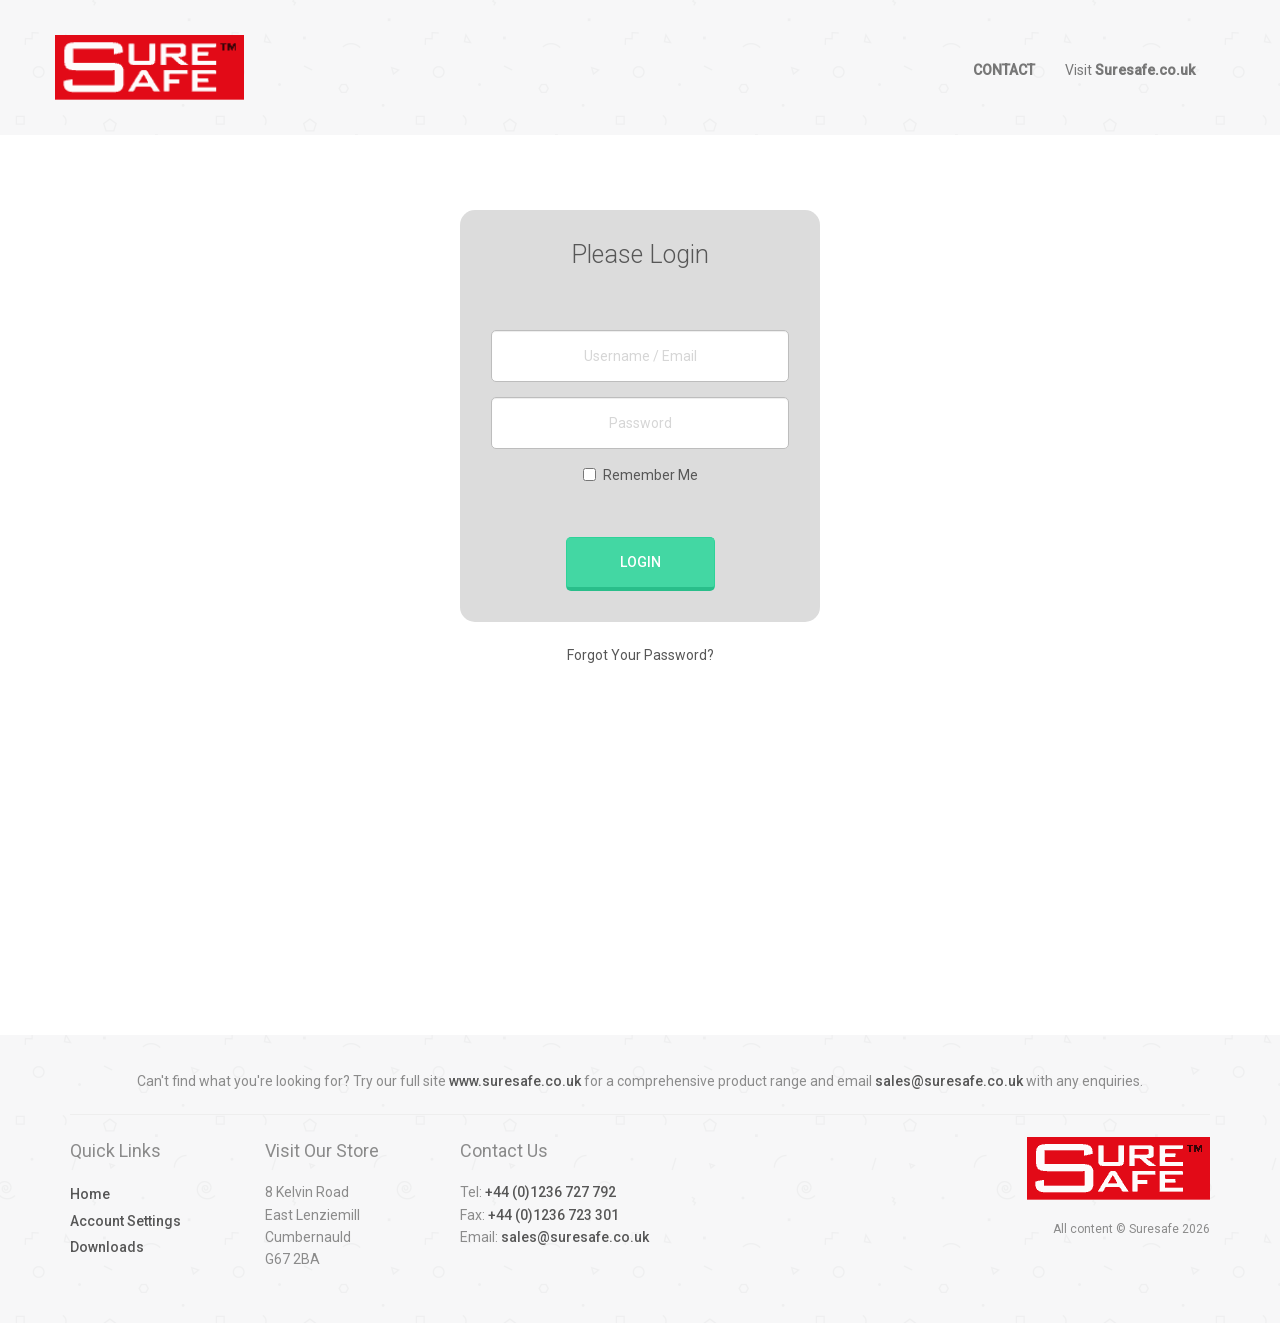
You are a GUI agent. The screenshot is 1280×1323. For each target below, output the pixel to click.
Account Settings (125, 1221)
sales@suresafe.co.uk (949, 1081)
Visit (1130, 70)
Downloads (107, 1247)
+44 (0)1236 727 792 (550, 1192)
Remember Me (640, 475)
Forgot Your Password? (640, 655)
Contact (1004, 70)
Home (90, 1194)
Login (640, 562)
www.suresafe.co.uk (515, 1081)
